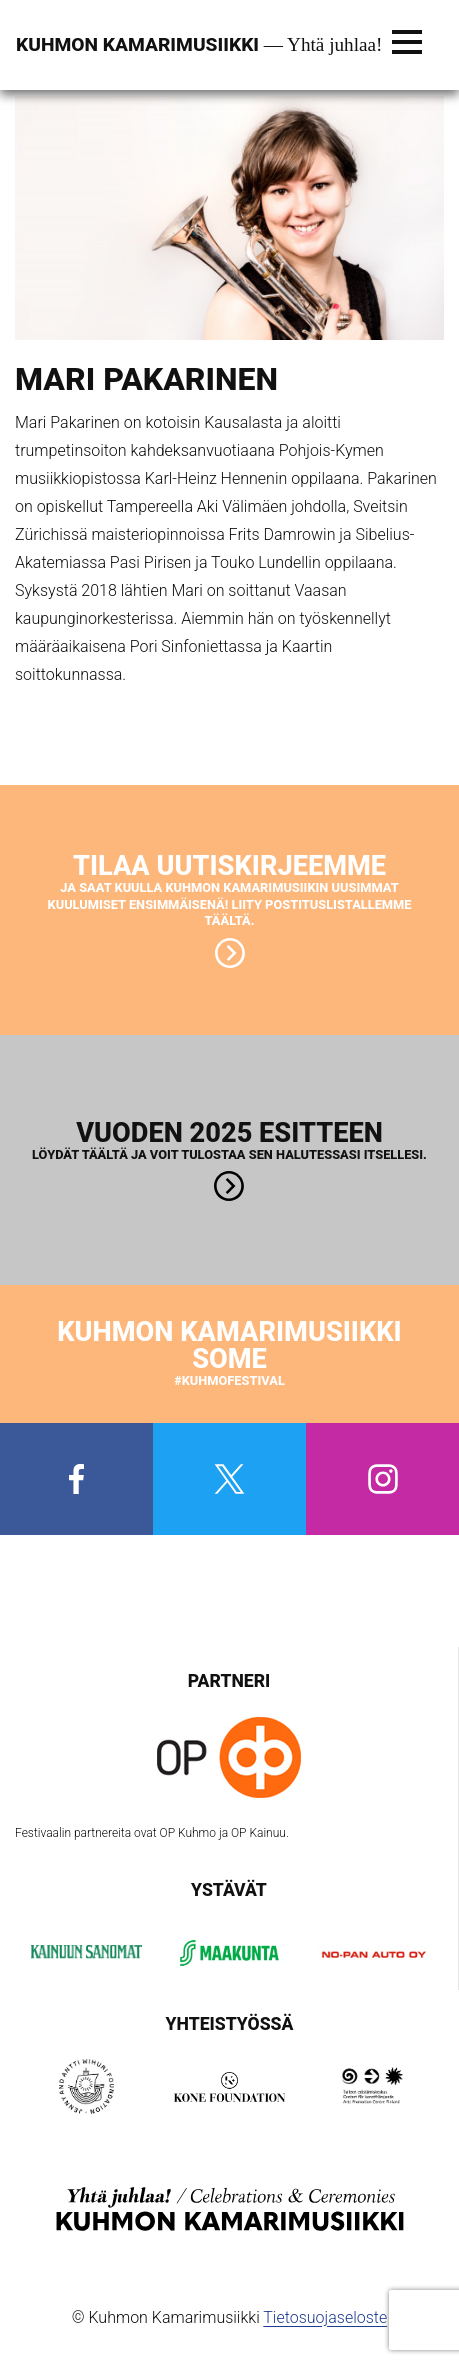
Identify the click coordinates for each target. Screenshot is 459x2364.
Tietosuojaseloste (325, 2317)
